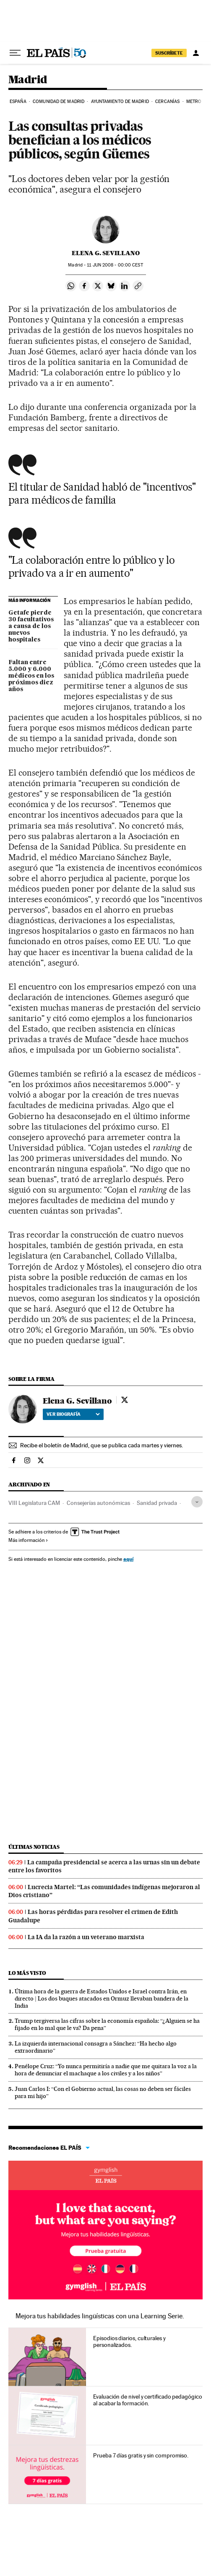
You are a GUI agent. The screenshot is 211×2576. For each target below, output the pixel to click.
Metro (194, 101)
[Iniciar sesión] (196, 53)
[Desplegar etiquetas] (197, 1501)
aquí (128, 1559)
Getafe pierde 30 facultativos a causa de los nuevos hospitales (31, 626)
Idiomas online (105, 2175)
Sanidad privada (157, 1502)
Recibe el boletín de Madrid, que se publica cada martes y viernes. (101, 1445)
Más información (28, 1540)
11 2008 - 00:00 (115, 265)
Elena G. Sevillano (106, 253)
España (18, 101)
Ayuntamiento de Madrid (120, 101)
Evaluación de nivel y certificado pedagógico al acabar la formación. (147, 2400)
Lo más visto (27, 1973)
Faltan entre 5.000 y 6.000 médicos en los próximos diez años (31, 676)
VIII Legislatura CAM (34, 1502)
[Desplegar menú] (15, 53)
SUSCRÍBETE (169, 53)
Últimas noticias (34, 1847)
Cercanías (167, 101)
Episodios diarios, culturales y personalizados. (129, 2341)
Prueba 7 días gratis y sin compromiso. (140, 2455)
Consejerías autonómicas (98, 1502)
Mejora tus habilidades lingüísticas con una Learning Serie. (100, 2316)
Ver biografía (73, 1414)
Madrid (27, 80)
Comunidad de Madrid (58, 101)
